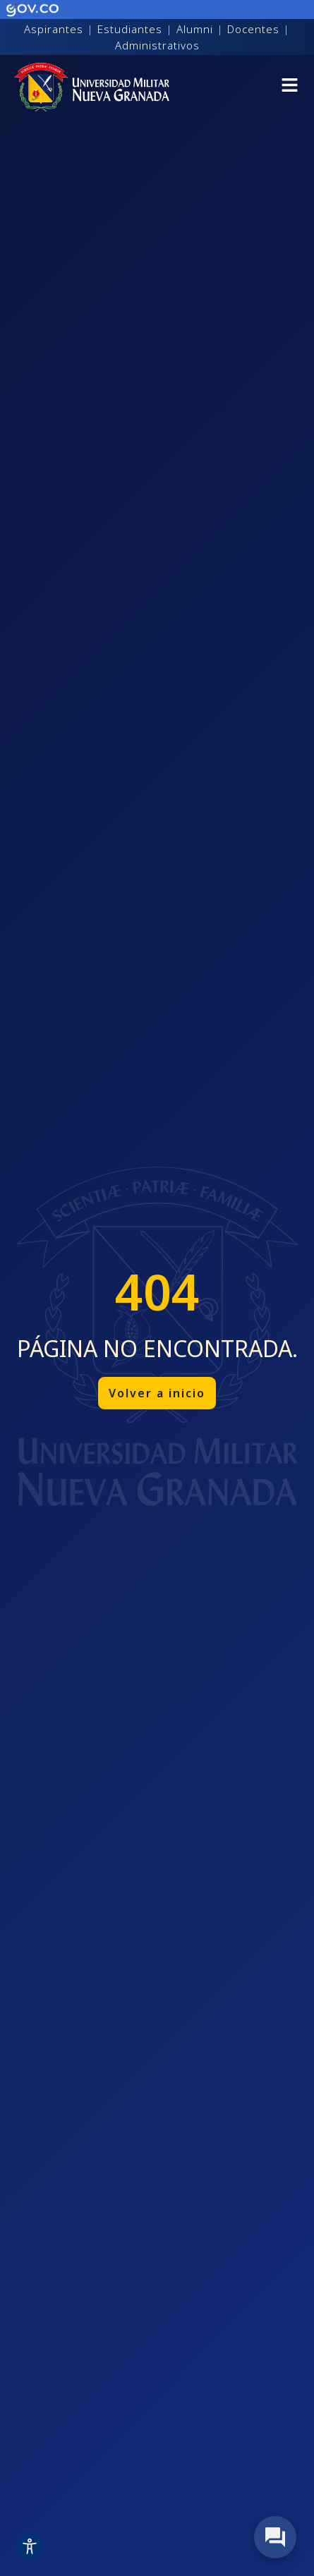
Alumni (194, 29)
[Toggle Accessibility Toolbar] (29, 2546)
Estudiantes (129, 29)
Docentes (253, 29)
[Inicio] (91, 87)
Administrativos (157, 45)
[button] (289, 87)
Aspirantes (53, 29)
